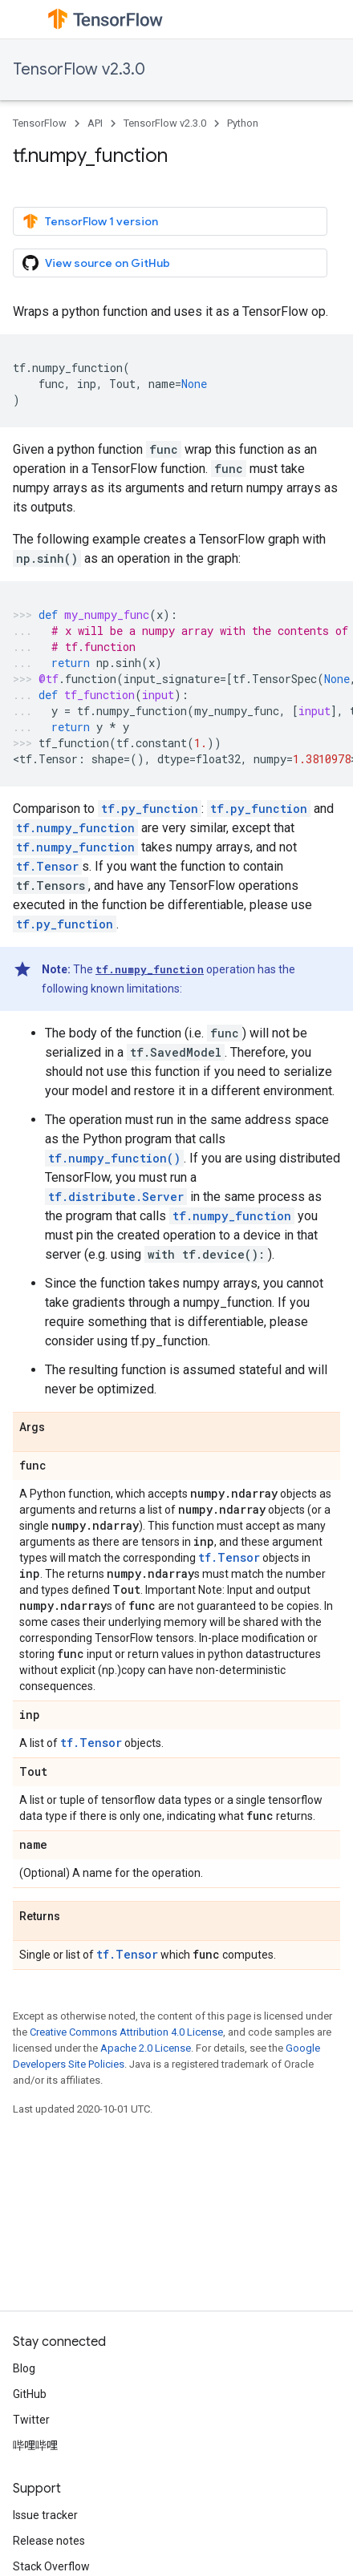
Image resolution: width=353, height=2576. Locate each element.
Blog (24, 2368)
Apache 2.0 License (145, 2048)
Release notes (49, 2540)
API (95, 123)
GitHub (30, 2394)
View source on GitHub (96, 263)
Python (242, 123)
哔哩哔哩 (35, 2445)
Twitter (31, 2419)
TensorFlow (40, 123)
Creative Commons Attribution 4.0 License (126, 2032)
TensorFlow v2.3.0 (79, 69)
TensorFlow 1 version (90, 221)
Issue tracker (45, 2515)
